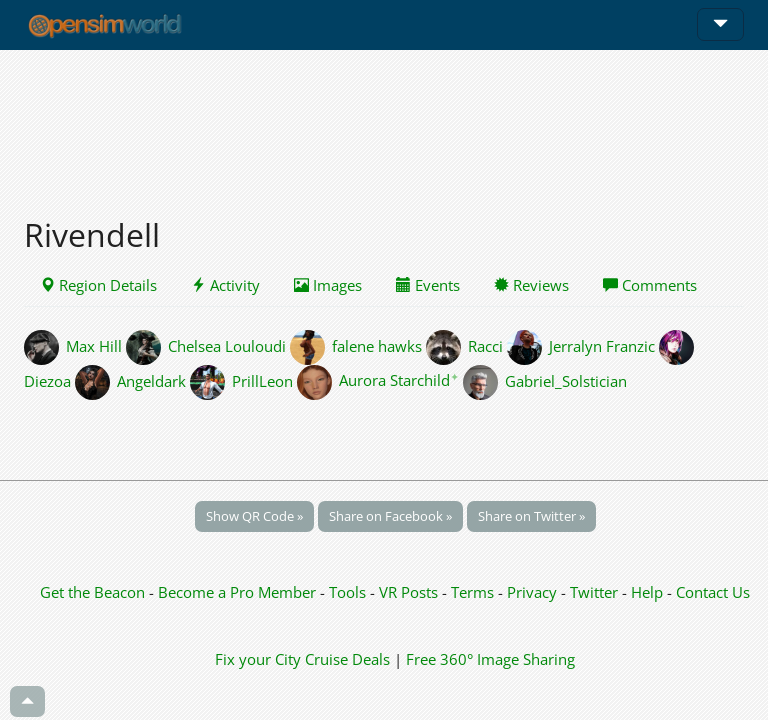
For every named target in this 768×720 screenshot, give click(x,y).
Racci (485, 345)
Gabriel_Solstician (566, 380)
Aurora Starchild (399, 380)
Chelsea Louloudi (227, 345)
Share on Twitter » (531, 516)
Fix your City (258, 659)
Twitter (594, 592)
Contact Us (713, 592)
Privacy (532, 592)
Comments (650, 285)
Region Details (98, 285)
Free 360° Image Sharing (490, 659)
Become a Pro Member (239, 592)
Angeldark (151, 380)
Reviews (531, 285)
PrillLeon (262, 380)
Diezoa (47, 380)
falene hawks (377, 345)
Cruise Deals (347, 659)
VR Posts (410, 592)
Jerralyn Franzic (602, 345)
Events (428, 285)
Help (647, 592)
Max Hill (94, 345)
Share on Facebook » (390, 516)
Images (328, 285)
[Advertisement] (384, 122)
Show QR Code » (254, 516)
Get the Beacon (92, 592)
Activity (225, 285)
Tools (349, 592)
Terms (474, 592)
